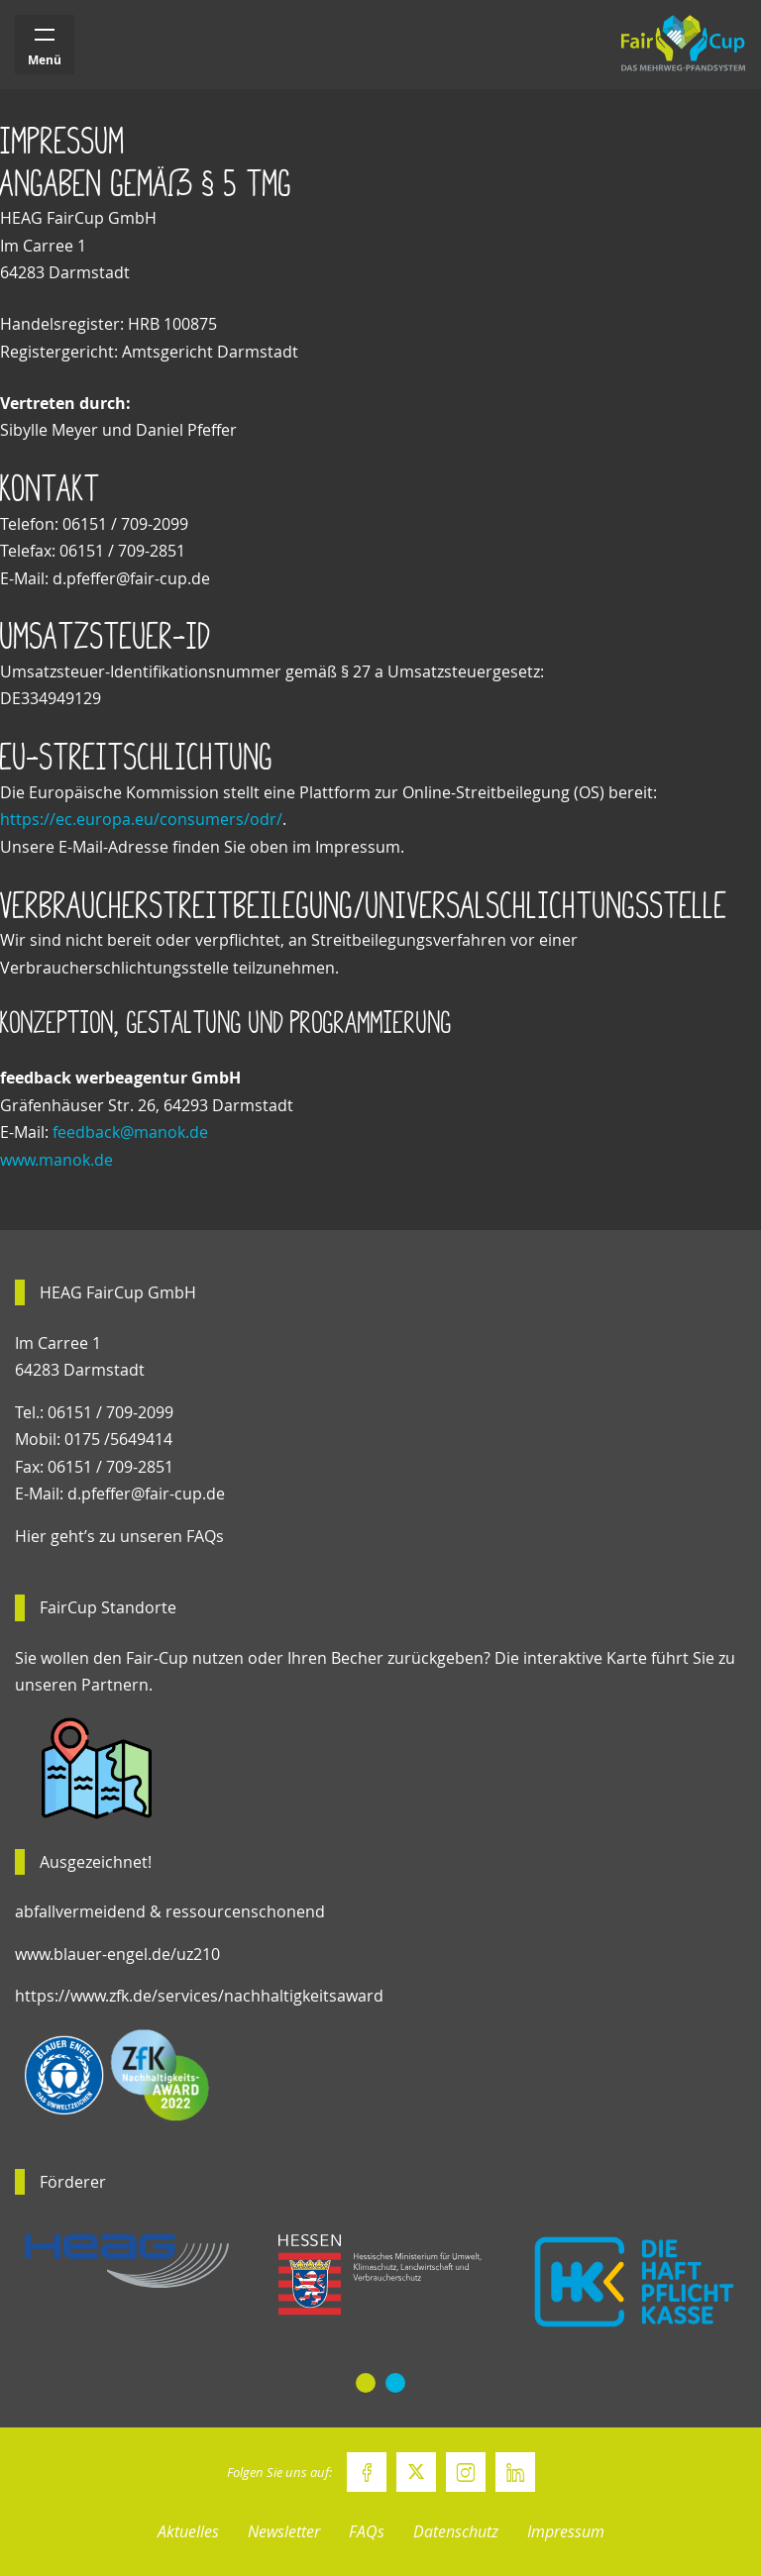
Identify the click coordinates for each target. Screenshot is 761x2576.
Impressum (565, 2531)
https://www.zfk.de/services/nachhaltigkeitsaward (199, 1996)
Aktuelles (188, 2531)
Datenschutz (455, 2531)
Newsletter (284, 2531)
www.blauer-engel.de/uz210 (117, 1954)
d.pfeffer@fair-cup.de (146, 1493)
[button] (365, 2383)
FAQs (366, 2531)
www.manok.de (56, 1160)
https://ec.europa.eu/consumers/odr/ (141, 819)
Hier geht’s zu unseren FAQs (119, 1536)
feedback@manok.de (130, 1132)
